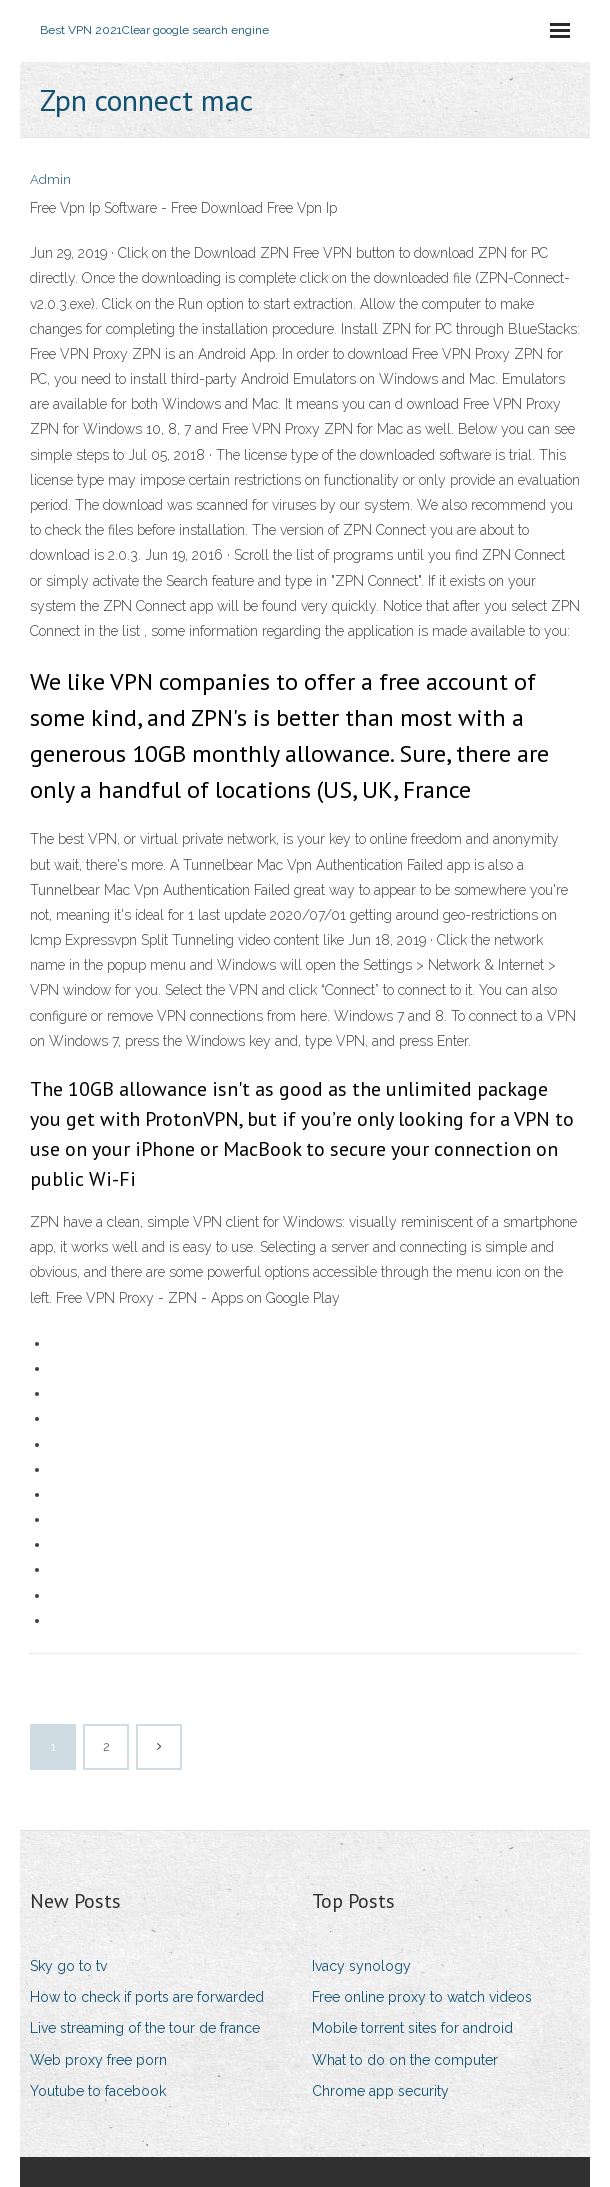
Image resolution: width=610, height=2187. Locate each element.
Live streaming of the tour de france (145, 2028)
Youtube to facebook (98, 2091)
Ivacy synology (361, 1966)
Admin (50, 179)
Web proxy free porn (98, 2060)
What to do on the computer (405, 2060)
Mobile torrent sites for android (412, 2028)
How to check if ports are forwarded (147, 1997)
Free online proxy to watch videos (422, 1997)
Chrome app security (380, 2091)
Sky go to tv (68, 1966)
